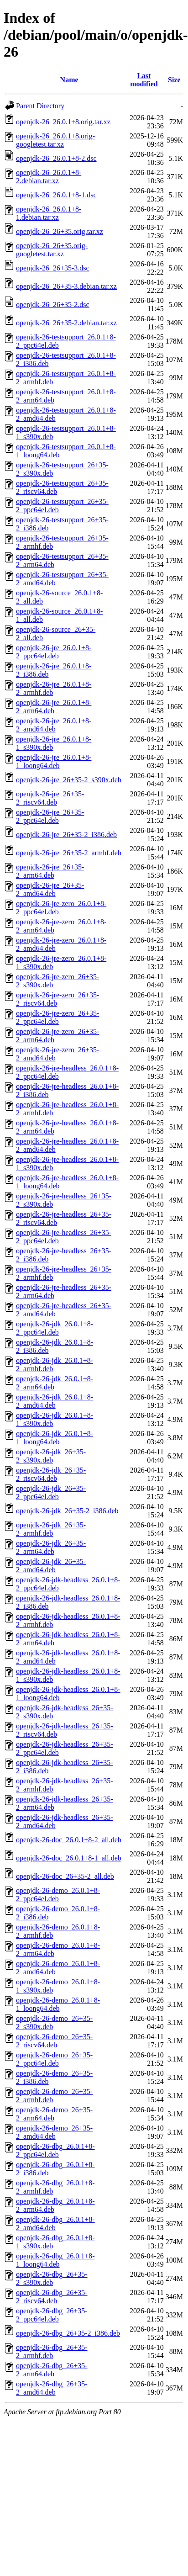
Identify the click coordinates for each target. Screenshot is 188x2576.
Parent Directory (40, 106)
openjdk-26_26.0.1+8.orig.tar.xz (63, 122)
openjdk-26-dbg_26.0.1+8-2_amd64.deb (55, 2223)
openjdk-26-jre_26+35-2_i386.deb (66, 834)
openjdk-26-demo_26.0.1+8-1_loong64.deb (58, 2004)
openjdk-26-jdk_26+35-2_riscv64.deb (51, 1474)
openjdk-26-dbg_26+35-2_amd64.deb (52, 2388)
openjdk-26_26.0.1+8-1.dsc (56, 195)
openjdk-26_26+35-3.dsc (52, 268)
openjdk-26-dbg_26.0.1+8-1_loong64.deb (55, 2260)
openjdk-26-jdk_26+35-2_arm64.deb (51, 1547)
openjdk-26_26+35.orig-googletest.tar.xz (52, 250)
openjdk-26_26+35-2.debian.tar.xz (66, 323)
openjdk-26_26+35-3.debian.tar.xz (66, 286)
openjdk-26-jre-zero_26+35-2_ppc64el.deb (57, 1017)
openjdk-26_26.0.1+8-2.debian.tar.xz (48, 177)
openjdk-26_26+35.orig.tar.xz (59, 231)
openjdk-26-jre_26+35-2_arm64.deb (50, 871)
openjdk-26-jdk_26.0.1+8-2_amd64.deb (54, 1401)
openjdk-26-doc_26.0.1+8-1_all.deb (68, 1858)
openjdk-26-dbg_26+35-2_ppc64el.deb (52, 2315)
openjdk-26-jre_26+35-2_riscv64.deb (50, 798)
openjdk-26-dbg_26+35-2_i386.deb (68, 2333)
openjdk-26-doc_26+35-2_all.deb (65, 1876)
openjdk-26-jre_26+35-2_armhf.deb (68, 853)
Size (174, 80)
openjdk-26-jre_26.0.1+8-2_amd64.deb (53, 725)
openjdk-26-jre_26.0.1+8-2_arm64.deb (53, 707)
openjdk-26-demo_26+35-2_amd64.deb (54, 2132)
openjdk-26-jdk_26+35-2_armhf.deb (51, 1529)
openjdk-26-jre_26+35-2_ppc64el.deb (50, 816)
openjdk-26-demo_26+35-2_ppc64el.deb (54, 2059)
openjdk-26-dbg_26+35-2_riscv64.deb (52, 2297)
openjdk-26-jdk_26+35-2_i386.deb (67, 1511)
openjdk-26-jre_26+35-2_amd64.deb (50, 889)
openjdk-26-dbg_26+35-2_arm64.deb (52, 2370)
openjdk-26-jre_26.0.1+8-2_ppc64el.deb (53, 652)
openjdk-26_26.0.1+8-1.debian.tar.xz (48, 213)
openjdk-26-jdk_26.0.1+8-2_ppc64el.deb (54, 1328)
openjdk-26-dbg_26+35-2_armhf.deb (52, 2351)
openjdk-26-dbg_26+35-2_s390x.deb (52, 2278)
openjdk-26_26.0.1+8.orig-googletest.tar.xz (55, 140)
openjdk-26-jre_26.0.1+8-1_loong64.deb (53, 761)
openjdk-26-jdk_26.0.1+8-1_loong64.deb (54, 1438)
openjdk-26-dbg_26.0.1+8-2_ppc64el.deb (55, 2150)
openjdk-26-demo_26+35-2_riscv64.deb (54, 2041)
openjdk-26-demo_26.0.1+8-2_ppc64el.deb (58, 1895)
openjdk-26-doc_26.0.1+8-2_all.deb (68, 1840)
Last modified (143, 80)
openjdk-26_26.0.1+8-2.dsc (56, 158)
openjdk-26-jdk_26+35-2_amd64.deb (51, 1566)
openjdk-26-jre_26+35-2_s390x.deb (68, 780)
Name (69, 80)
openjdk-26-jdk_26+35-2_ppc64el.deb (51, 1492)
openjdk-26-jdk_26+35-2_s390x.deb (51, 1456)
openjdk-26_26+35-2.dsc (52, 304)
